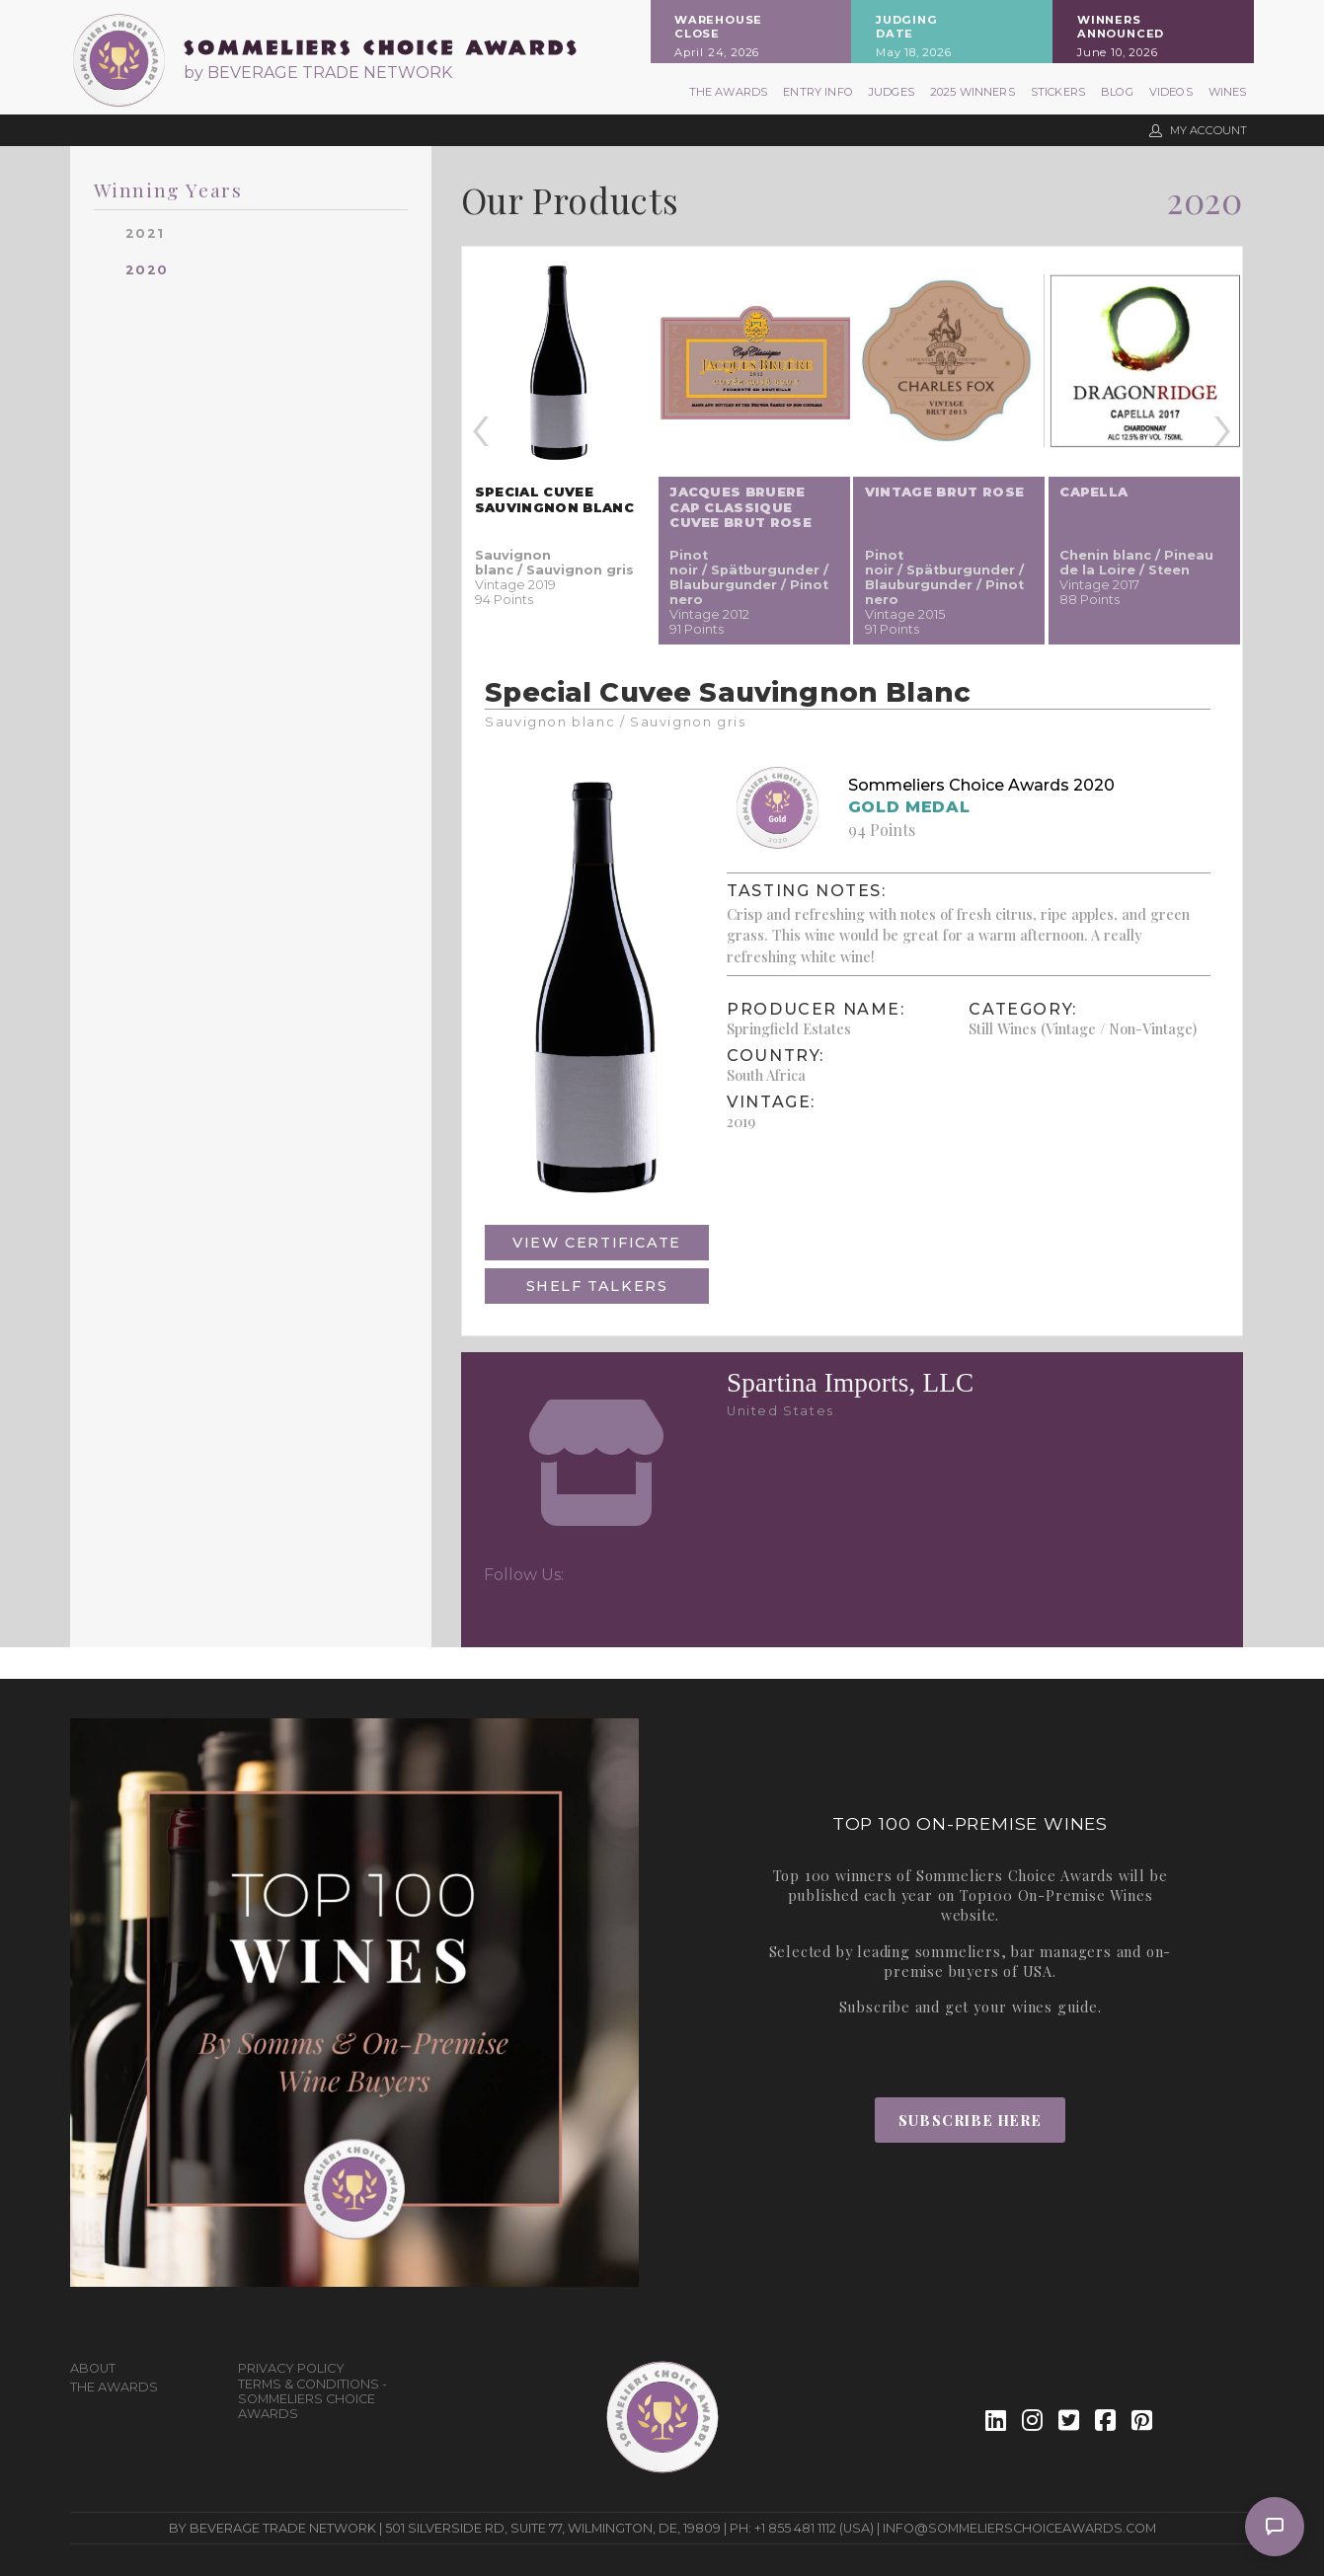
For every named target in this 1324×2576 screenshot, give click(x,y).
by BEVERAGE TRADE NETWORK (318, 72)
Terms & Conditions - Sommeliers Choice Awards (312, 2399)
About (93, 2368)
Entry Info (818, 92)
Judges (891, 92)
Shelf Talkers (597, 1286)
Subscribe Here (970, 2120)
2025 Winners (972, 92)
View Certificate (596, 1242)
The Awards (728, 92)
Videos (1171, 92)
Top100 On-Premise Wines (1056, 1895)
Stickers (1058, 92)
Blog (1117, 92)
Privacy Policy (291, 2368)
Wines (1227, 92)
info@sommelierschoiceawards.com (1019, 2528)
